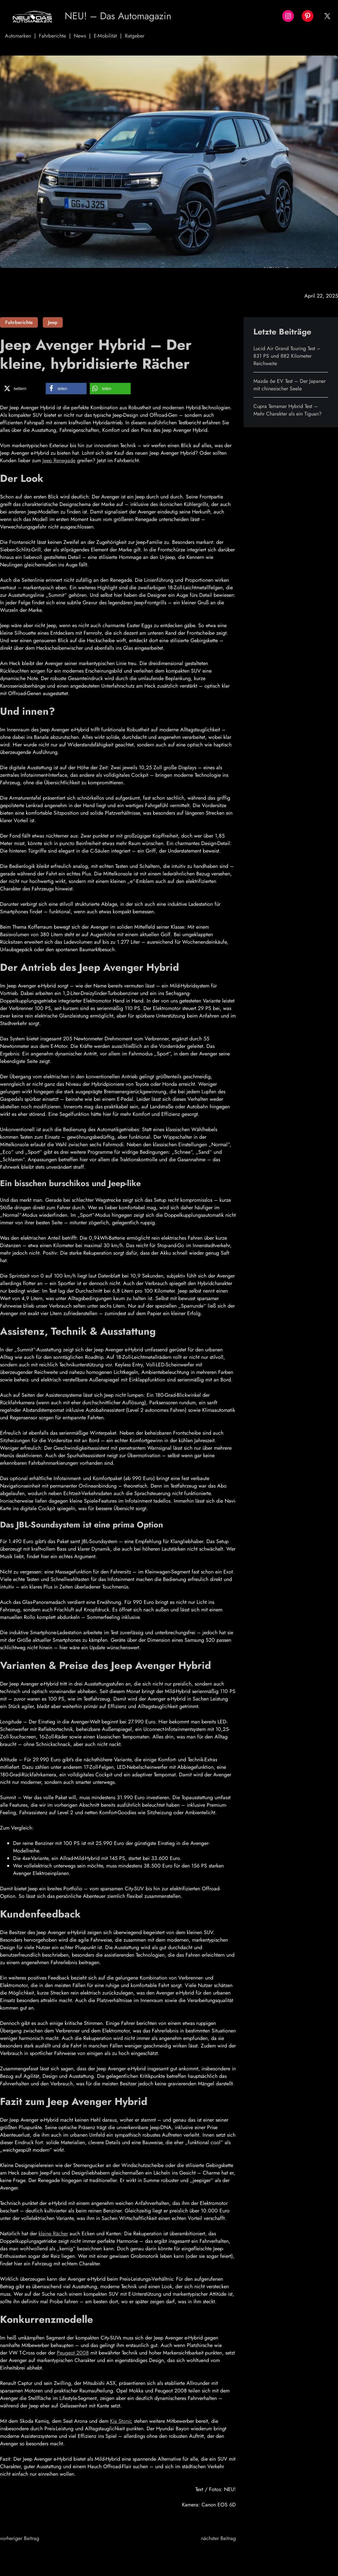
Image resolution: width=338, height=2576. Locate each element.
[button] (22, 388)
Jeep (52, 322)
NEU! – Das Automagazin (120, 15)
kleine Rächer (53, 2233)
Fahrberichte (52, 36)
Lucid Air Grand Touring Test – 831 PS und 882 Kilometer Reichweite (287, 356)
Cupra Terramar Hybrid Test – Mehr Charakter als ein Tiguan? (287, 409)
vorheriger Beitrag (19, 2538)
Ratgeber (134, 36)
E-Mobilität (105, 36)
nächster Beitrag (218, 2538)
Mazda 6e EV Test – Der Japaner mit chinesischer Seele (289, 384)
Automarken (18, 36)
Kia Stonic (121, 2421)
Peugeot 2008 (73, 2352)
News (80, 36)
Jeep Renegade (58, 460)
